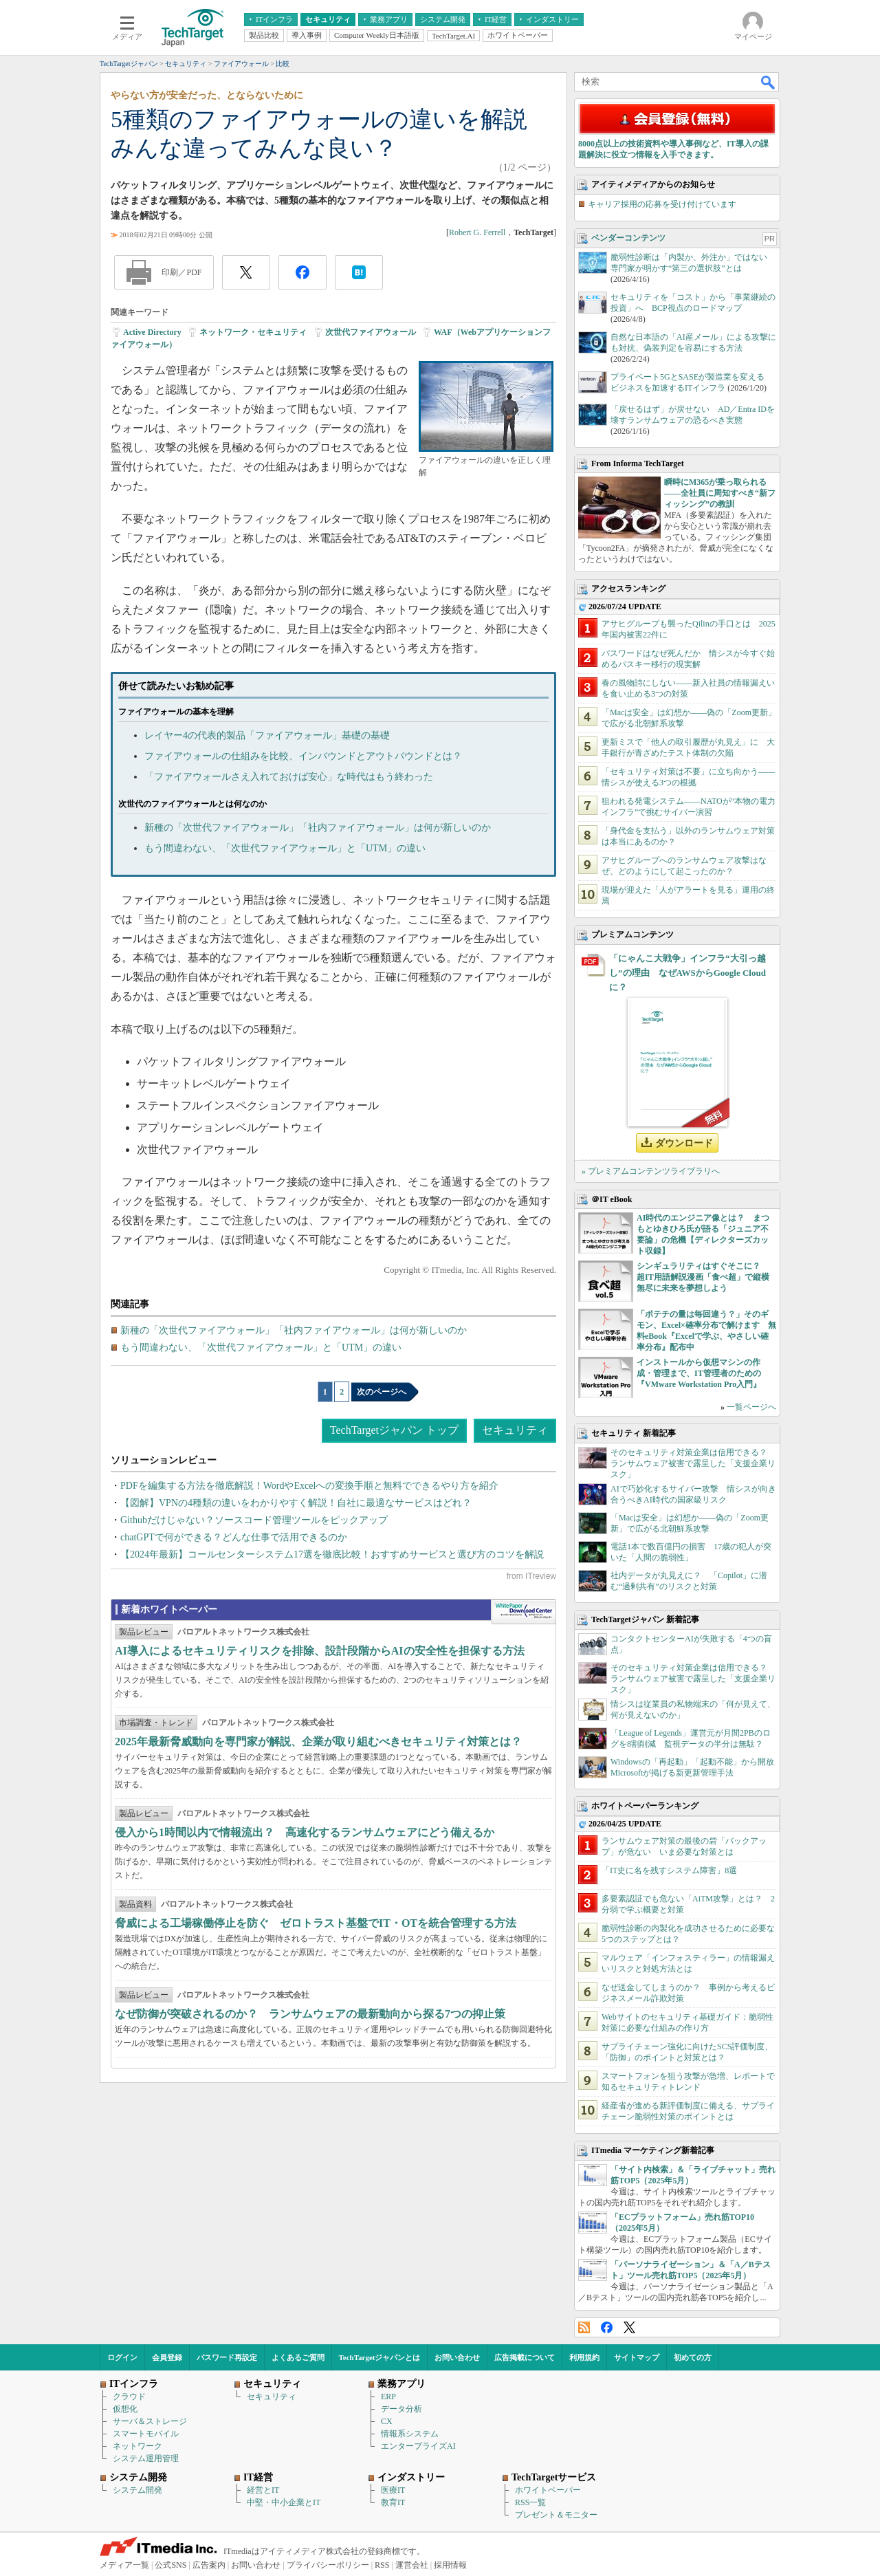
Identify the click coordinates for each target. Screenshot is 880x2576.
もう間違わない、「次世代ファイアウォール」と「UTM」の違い (285, 848)
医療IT (393, 2490)
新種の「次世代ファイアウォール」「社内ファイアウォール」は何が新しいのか (317, 827)
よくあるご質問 (298, 2357)
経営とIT (263, 2490)
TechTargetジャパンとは (380, 2357)
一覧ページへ (751, 1407)
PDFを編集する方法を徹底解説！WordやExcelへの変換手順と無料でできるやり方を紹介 (309, 1486)
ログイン (122, 2357)
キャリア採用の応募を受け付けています (662, 204)
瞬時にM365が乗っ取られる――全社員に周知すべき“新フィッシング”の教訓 (720, 493)
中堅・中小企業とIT (283, 2502)
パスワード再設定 (227, 2357)
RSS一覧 (530, 2502)
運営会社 (411, 2565)
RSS (584, 2327)
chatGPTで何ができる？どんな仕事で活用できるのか (233, 1537)
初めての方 (693, 2357)
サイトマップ (636, 2357)
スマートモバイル (146, 2433)
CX (387, 2421)
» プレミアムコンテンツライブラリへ (651, 1171)
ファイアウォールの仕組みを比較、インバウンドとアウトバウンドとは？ (303, 756)
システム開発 (137, 2490)
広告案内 (209, 2565)
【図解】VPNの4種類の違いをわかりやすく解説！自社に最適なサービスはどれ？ (296, 1503)
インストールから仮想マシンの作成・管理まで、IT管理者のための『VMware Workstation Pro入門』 (699, 1373)
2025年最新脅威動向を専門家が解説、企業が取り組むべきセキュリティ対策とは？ (318, 1741)
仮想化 (125, 2409)
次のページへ (381, 1392)
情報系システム (410, 2433)
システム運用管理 (146, 2458)
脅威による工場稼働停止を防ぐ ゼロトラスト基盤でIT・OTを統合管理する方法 (315, 1923)
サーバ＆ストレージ (150, 2421)
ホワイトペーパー (548, 2490)
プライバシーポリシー (328, 2565)
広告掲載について (524, 2357)
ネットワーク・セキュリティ (253, 332)
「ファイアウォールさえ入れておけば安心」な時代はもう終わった (288, 777)
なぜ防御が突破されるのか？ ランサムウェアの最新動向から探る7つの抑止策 (310, 2014)
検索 (768, 81)
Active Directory (152, 332)
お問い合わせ (457, 2357)
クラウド (129, 2396)
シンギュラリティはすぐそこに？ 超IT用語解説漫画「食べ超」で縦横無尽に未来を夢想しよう (703, 1277)
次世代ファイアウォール (370, 332)
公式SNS (170, 2565)
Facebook (607, 2327)
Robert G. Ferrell (477, 232)
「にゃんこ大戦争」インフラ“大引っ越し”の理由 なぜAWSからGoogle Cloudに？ (687, 972)
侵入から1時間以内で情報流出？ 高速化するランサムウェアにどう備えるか (304, 1832)
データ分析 (401, 2409)
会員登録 (167, 2357)
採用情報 (450, 2565)
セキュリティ (515, 1430)
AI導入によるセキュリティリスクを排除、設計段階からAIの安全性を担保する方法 (320, 1651)
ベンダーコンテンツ (628, 238)
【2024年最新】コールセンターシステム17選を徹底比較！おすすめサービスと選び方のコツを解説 (332, 1554)
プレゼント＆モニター (556, 2515)
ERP (388, 2396)
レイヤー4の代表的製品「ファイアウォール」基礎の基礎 (267, 735)
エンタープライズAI (418, 2446)
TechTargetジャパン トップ (394, 1430)
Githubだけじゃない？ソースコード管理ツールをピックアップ (254, 1520)
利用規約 (584, 2357)
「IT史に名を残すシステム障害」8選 (669, 1870)
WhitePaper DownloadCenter (523, 1612)
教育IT (393, 2502)
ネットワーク (137, 2446)
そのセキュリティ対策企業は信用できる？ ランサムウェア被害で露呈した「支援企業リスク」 (693, 1463)
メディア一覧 (124, 2565)
